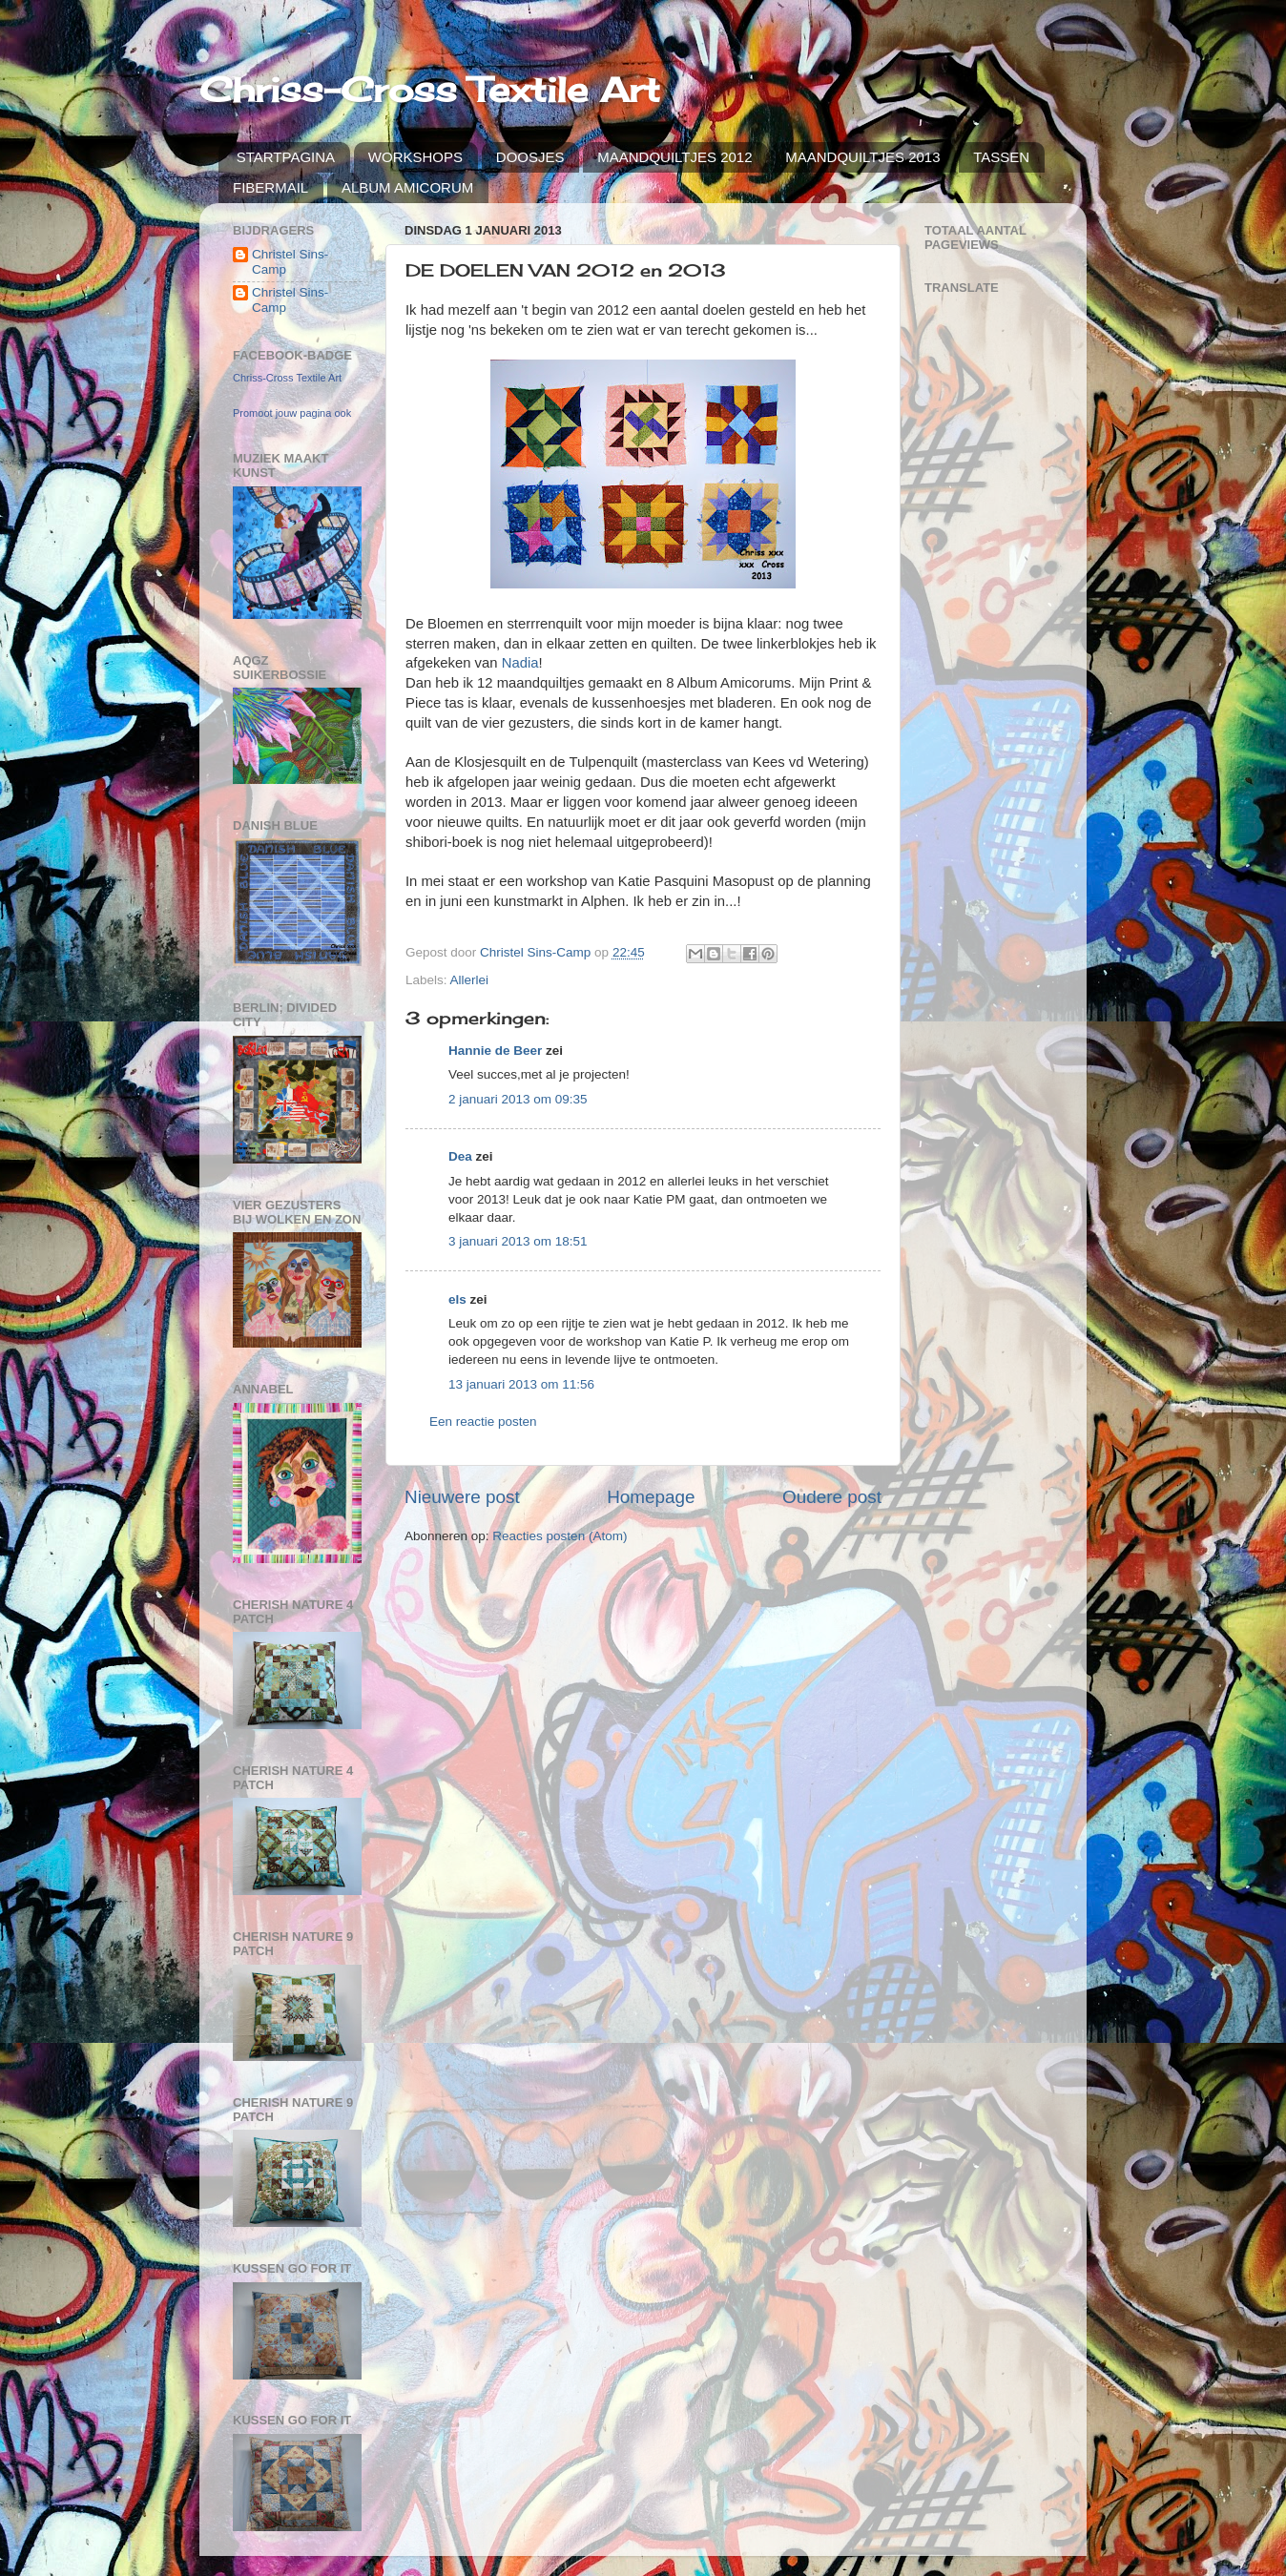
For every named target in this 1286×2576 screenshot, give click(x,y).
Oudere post (832, 1497)
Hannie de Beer (495, 1050)
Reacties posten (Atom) (559, 1536)
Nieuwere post (462, 1497)
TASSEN (1001, 157)
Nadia (520, 662)
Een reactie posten (483, 1421)
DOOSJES (530, 157)
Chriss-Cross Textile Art (429, 90)
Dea (460, 1156)
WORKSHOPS (415, 157)
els (457, 1299)
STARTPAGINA (286, 157)
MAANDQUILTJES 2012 (674, 157)
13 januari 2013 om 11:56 (521, 1384)
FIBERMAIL (270, 187)
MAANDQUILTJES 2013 (862, 157)
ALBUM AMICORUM (407, 187)
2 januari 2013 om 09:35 (518, 1099)
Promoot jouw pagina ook (292, 413)
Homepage (651, 1497)
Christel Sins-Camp (290, 262)
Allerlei (469, 980)
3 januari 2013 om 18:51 (518, 1241)
